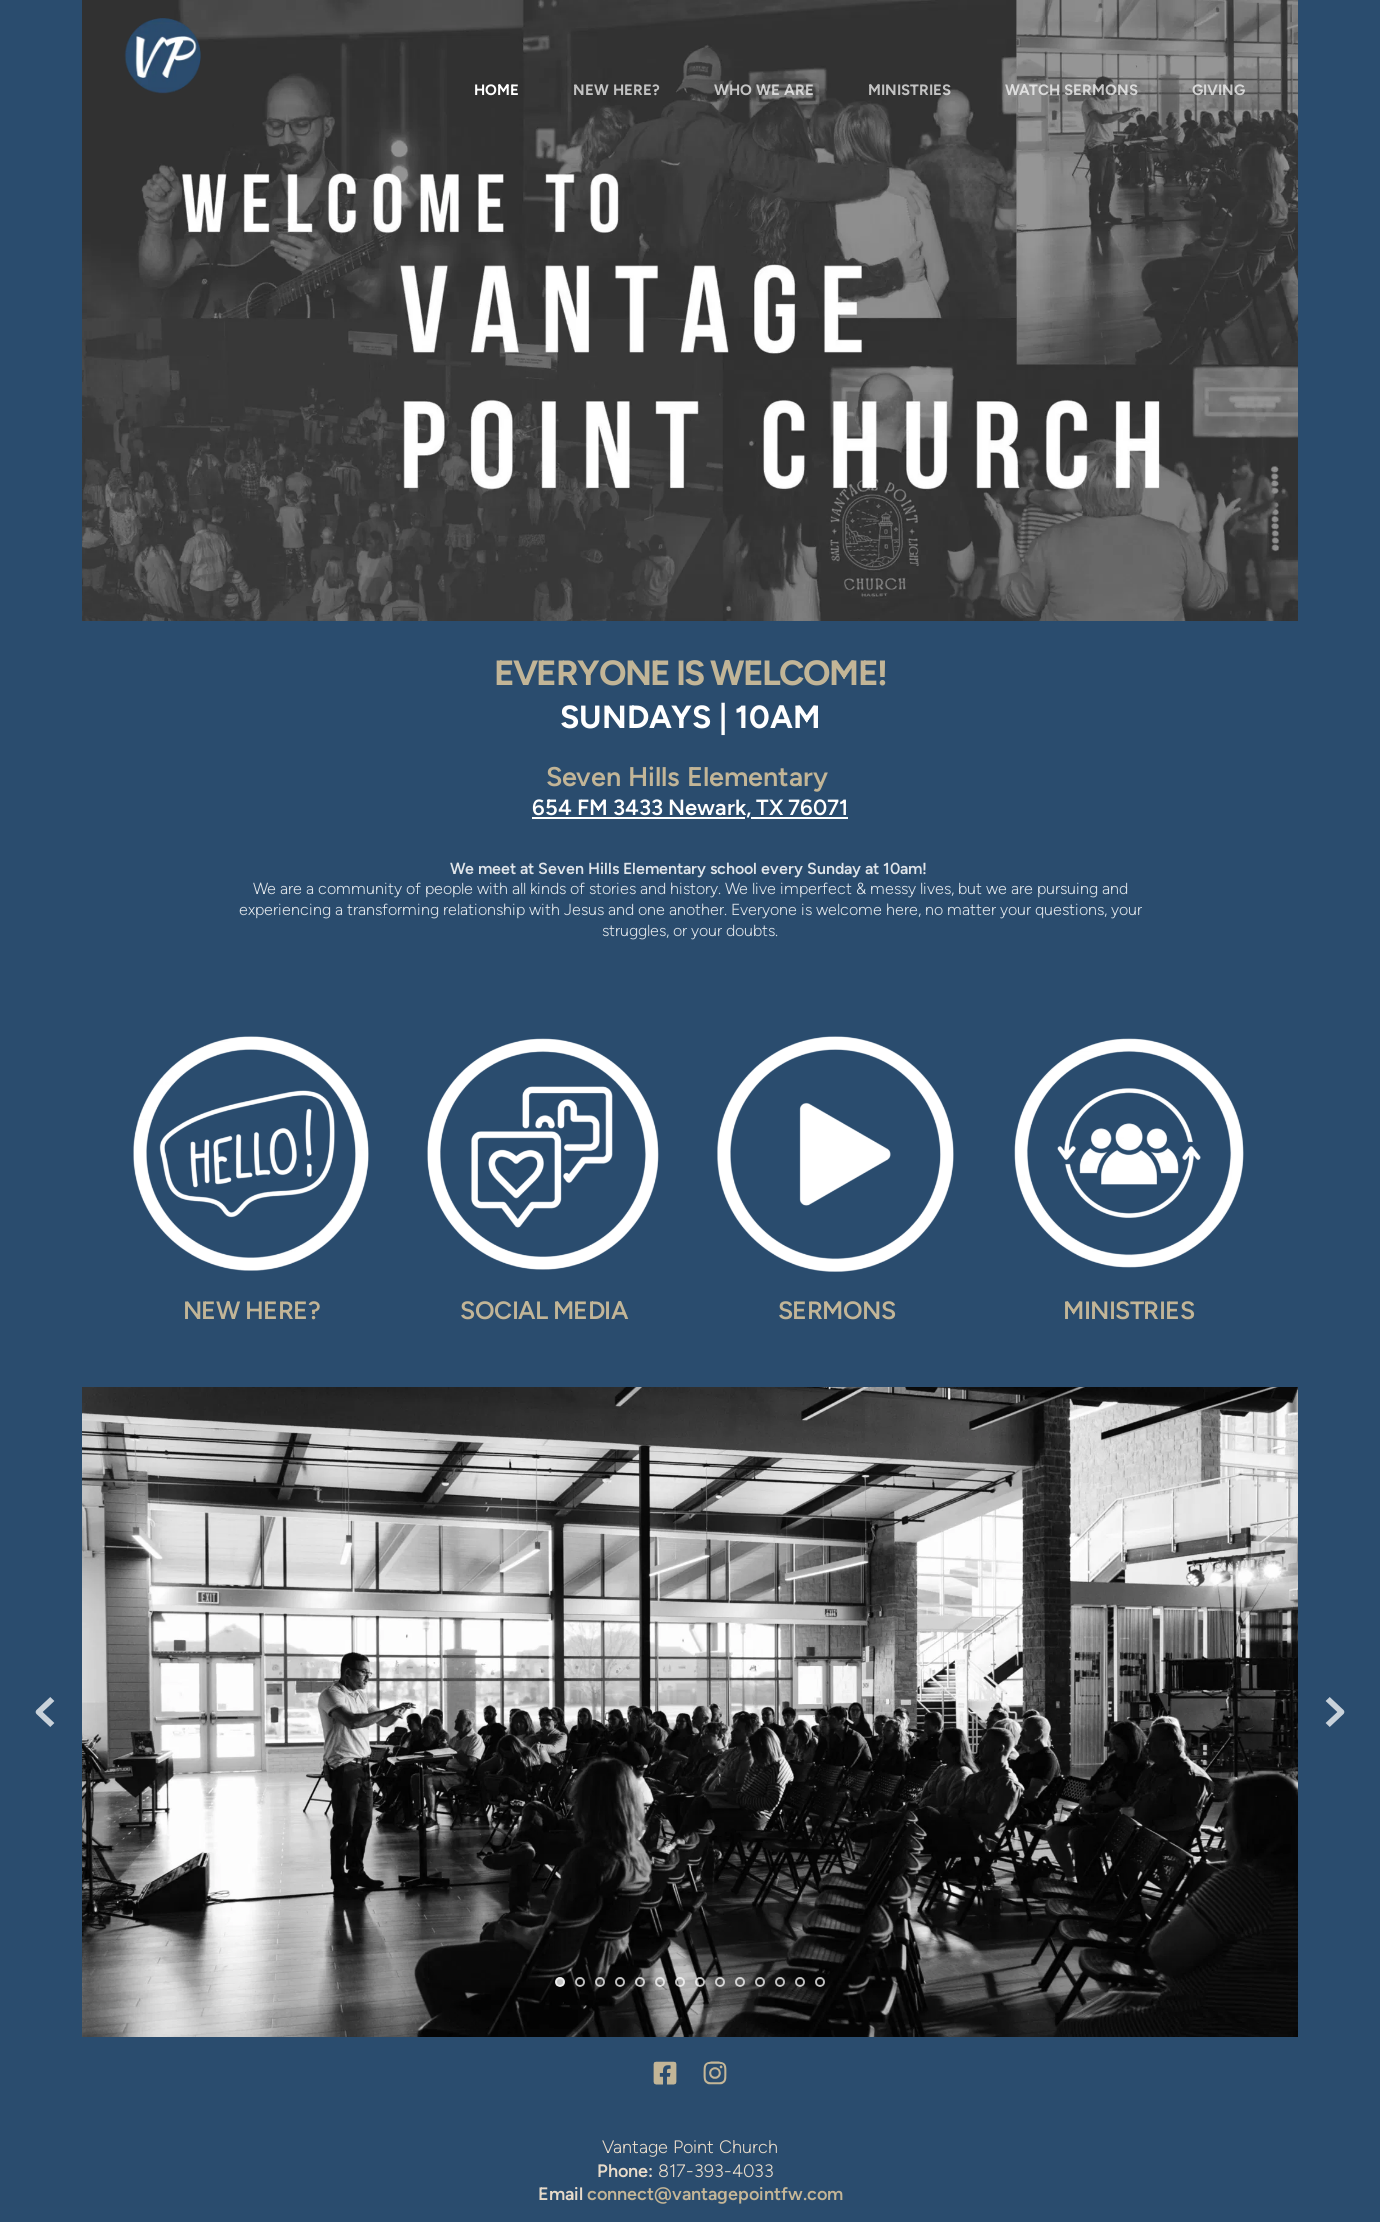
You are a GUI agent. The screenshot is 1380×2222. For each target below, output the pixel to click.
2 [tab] (580, 1982)
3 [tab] (600, 1982)
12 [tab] (780, 1982)
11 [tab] (760, 1982)
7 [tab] (680, 1982)
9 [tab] (720, 1982)
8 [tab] (700, 1982)
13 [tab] (800, 1982)
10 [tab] (740, 1982)
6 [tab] (660, 1982)
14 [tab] (820, 1982)
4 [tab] (620, 1982)
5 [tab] (640, 1982)
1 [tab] (560, 1982)
